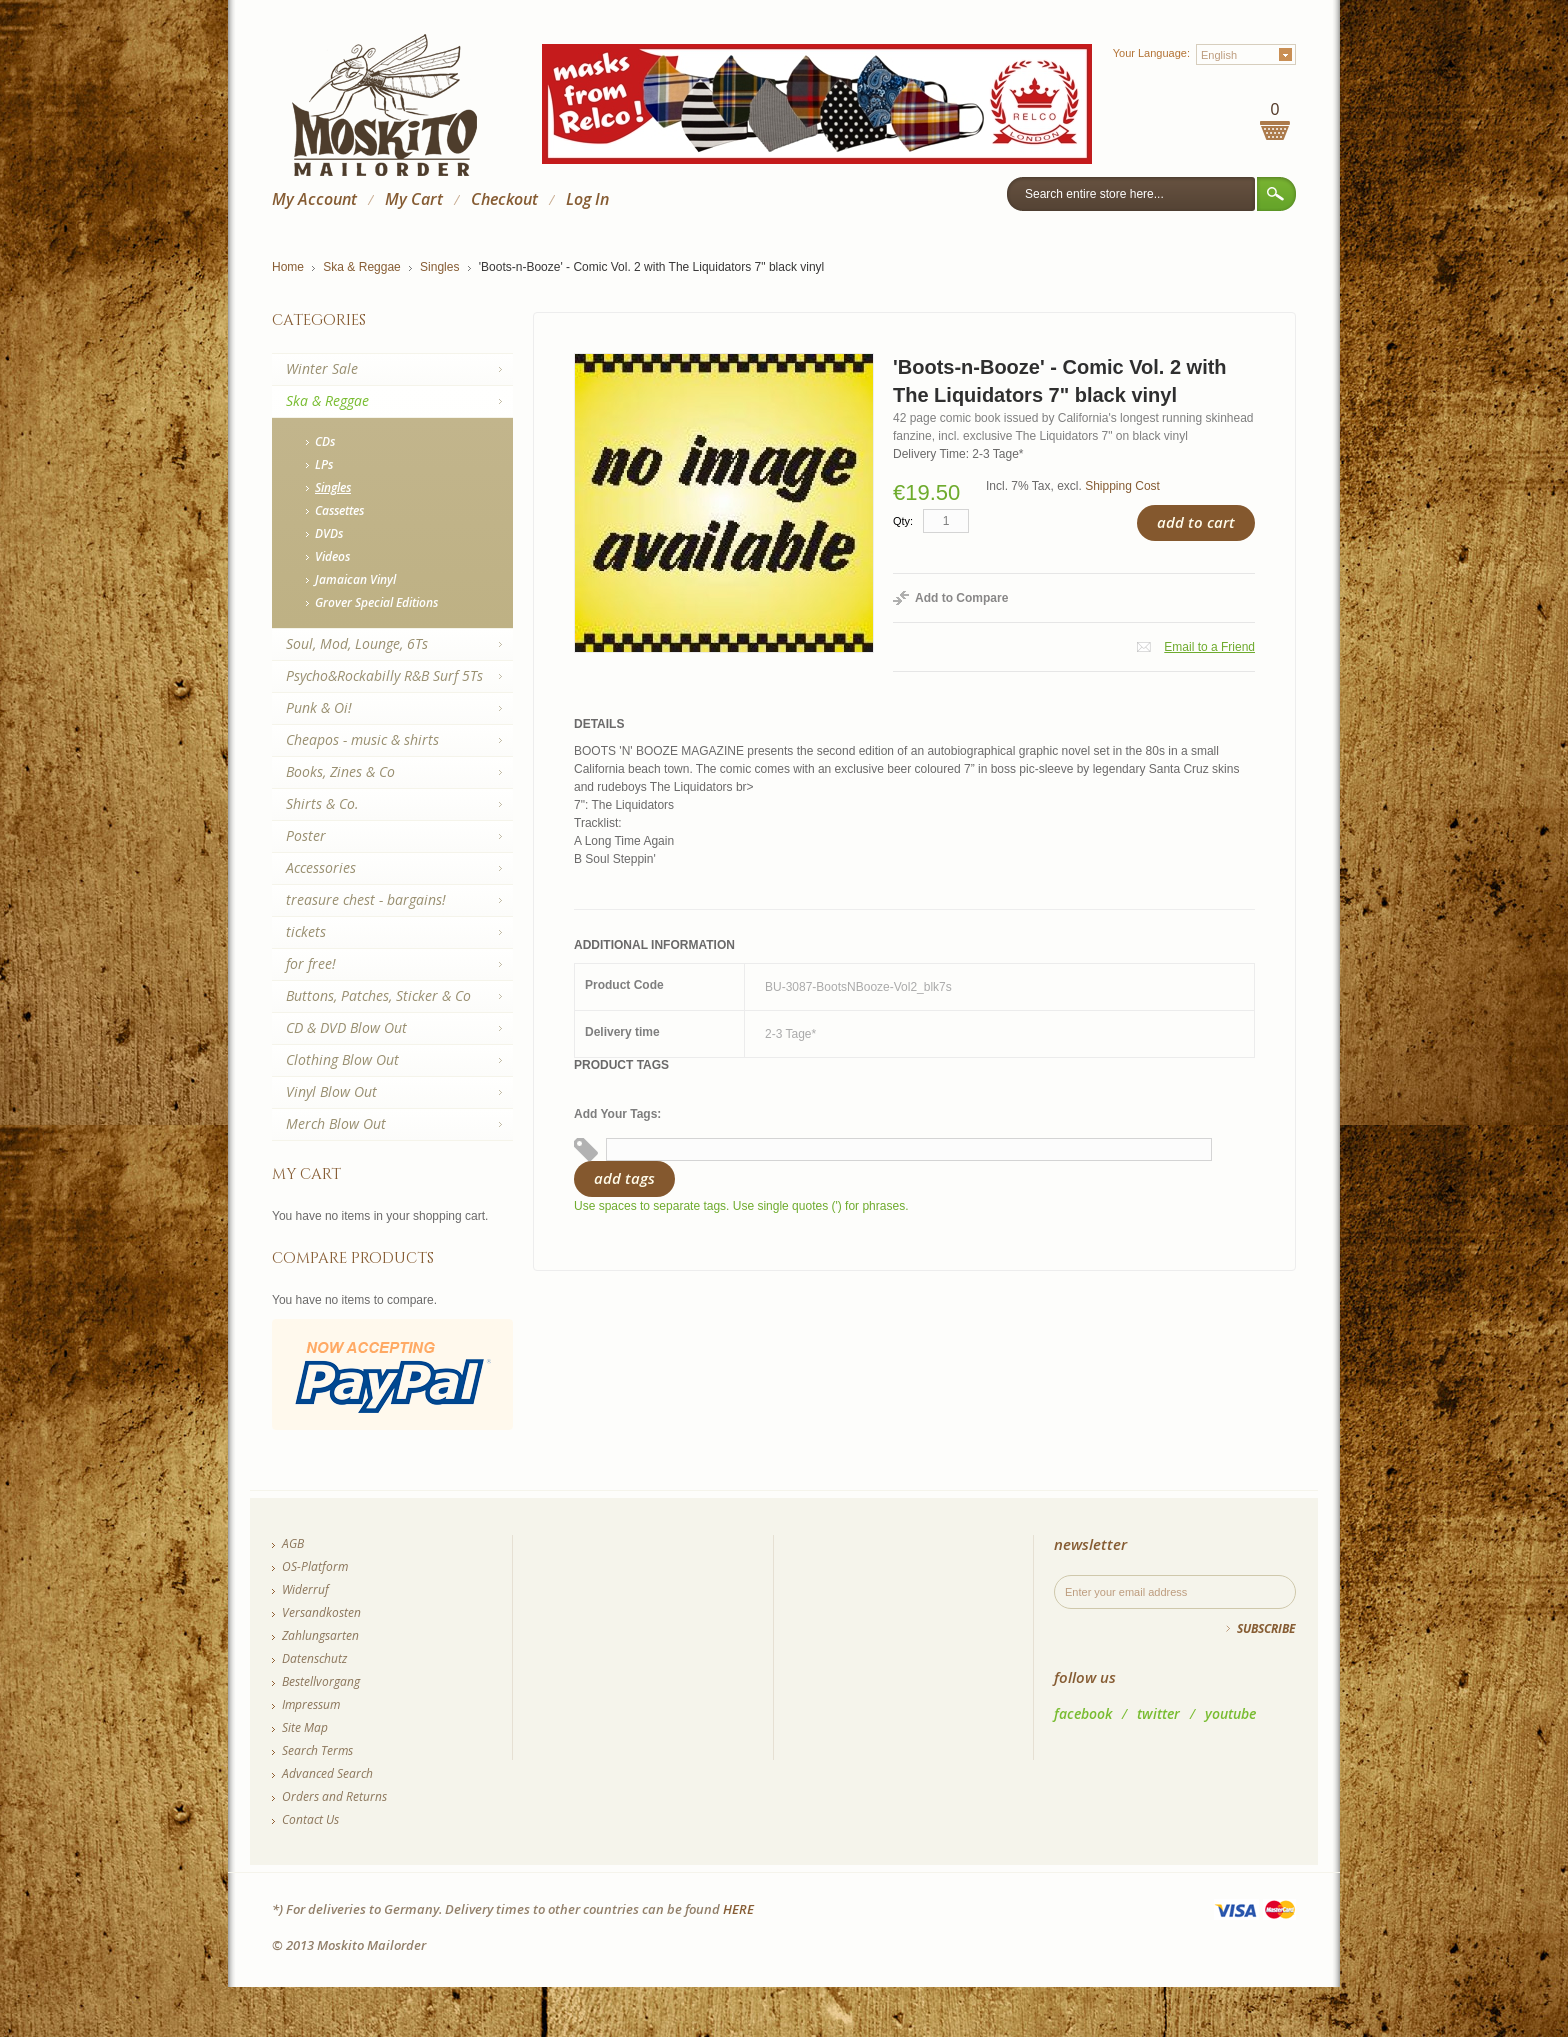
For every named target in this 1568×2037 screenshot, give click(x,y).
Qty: (903, 521)
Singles (439, 267)
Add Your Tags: (617, 1114)
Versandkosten (321, 1612)
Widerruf (305, 1589)
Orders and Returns (334, 1796)
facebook (1083, 1713)
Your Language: (1151, 53)
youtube (1230, 1713)
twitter (1158, 1713)
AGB (293, 1543)
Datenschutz (314, 1658)
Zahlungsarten (320, 1635)
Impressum (311, 1704)
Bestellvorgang (321, 1681)
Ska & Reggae (361, 267)
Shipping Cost (1122, 486)
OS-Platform (315, 1566)
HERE (738, 1909)
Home (288, 267)
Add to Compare (961, 598)
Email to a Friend (1209, 647)
